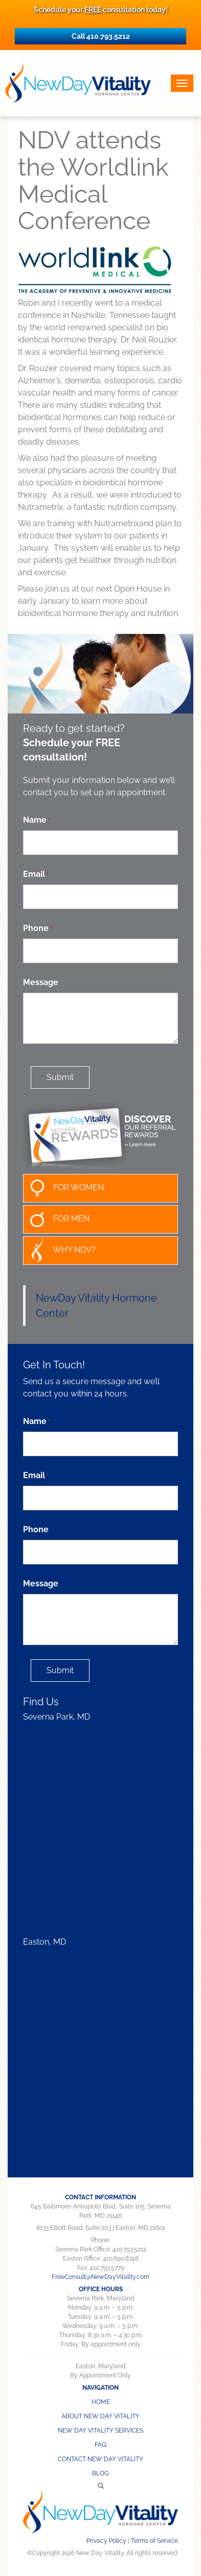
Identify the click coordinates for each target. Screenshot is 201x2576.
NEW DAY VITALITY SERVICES (100, 2430)
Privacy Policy (106, 2540)
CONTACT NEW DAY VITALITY (100, 2459)
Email (36, 874)
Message (40, 982)
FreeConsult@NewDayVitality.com (100, 2276)
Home (101, 2402)
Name (36, 820)
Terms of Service (154, 2540)
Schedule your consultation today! (101, 10)
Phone (37, 928)
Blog (100, 2473)
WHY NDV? (60, 1250)
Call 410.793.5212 (101, 36)
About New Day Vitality (100, 2416)
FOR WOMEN (64, 1188)
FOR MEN (57, 1219)
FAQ (100, 2444)
